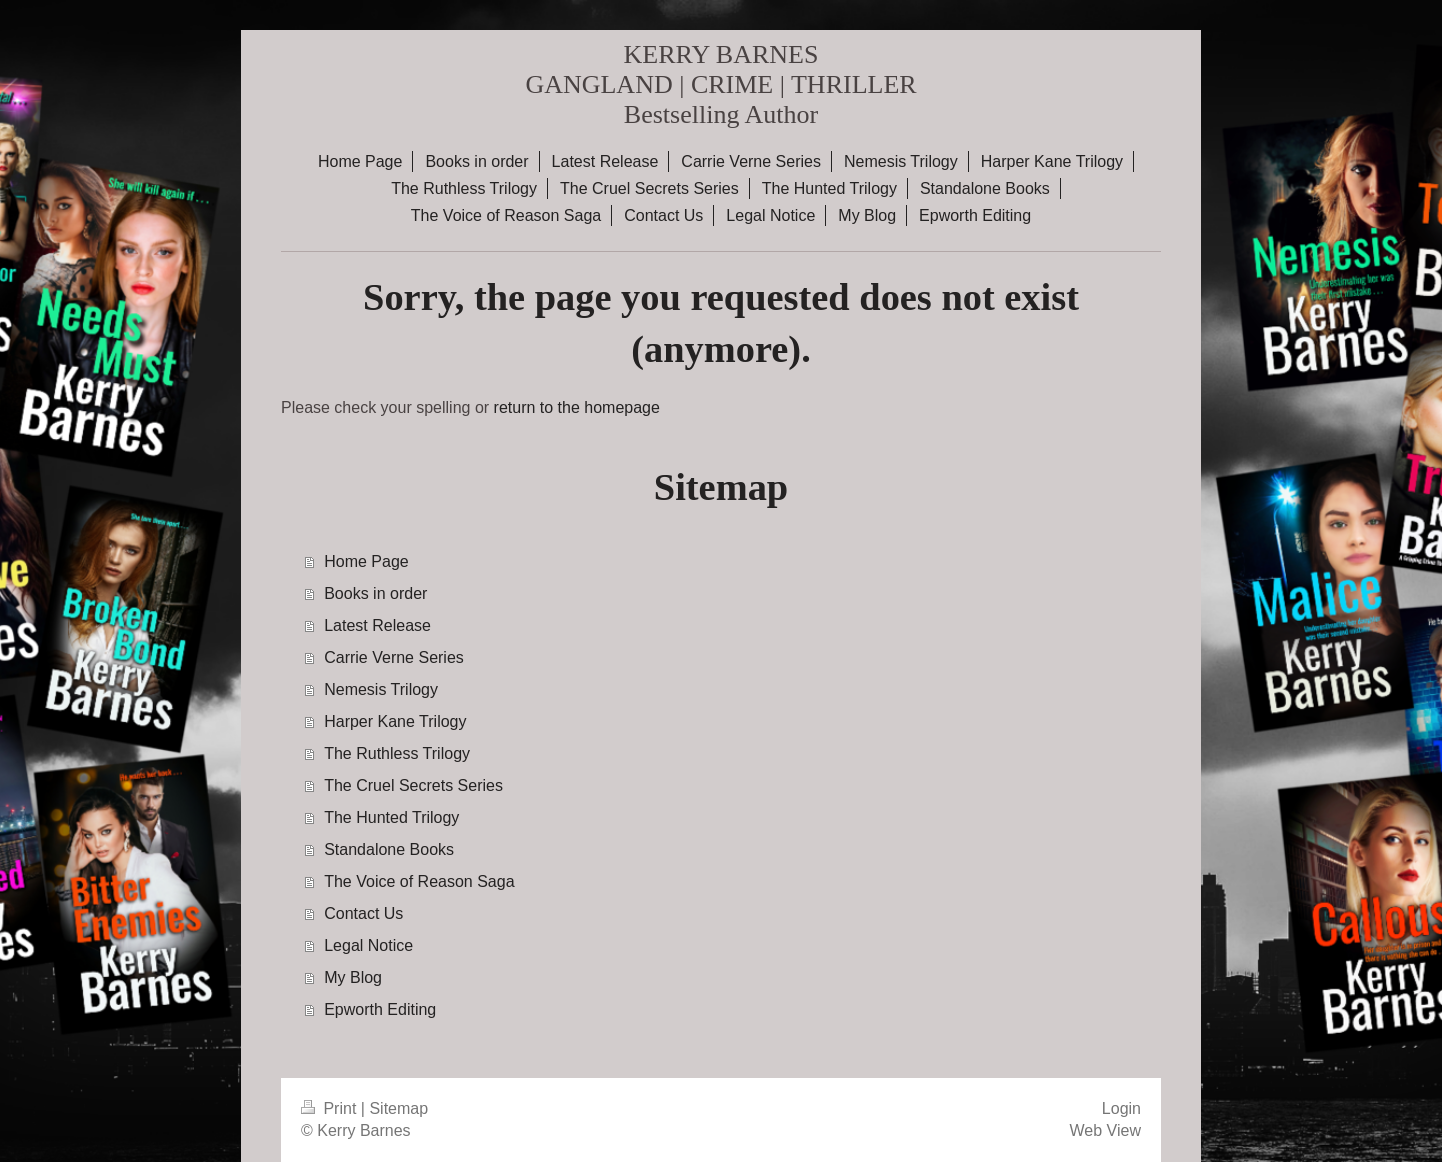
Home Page (366, 561)
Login (1121, 1108)
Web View (1105, 1130)
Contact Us (363, 913)
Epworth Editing (380, 1009)
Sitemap (398, 1108)
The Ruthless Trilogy (397, 753)
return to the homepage (577, 407)
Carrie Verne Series (394, 657)
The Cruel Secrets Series (413, 785)
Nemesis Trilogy (381, 689)
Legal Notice (368, 945)
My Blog (353, 977)
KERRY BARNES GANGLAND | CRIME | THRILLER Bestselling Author (720, 84)
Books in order (375, 593)
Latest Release (377, 625)
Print (331, 1108)
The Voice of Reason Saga (419, 881)
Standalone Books (389, 849)
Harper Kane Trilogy (395, 721)
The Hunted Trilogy (391, 817)
